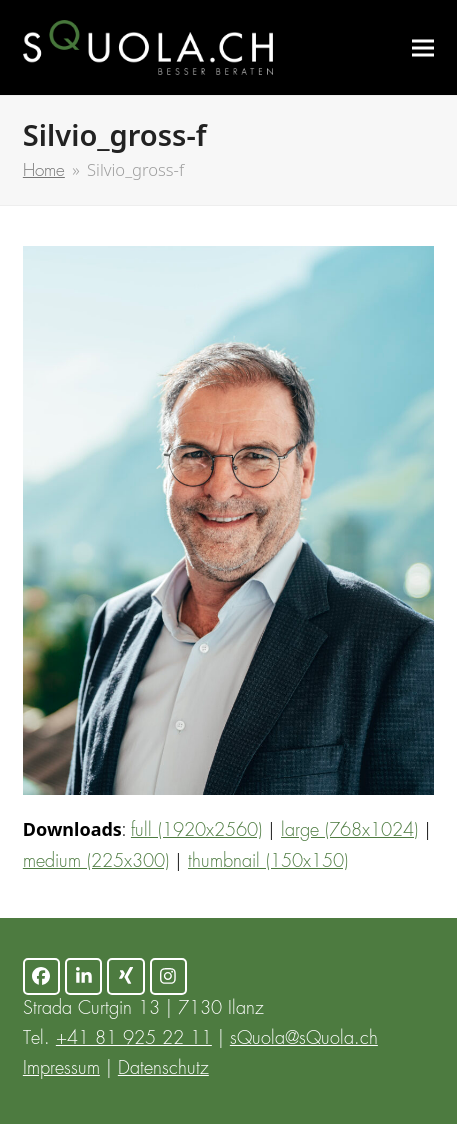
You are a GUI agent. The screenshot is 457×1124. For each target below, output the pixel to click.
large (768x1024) (349, 831)
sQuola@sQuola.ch (304, 1039)
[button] (423, 47)
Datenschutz (163, 1069)
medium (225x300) (96, 862)
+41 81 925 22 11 (134, 1039)
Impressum (61, 1069)
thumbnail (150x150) (268, 862)
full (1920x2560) (196, 831)
